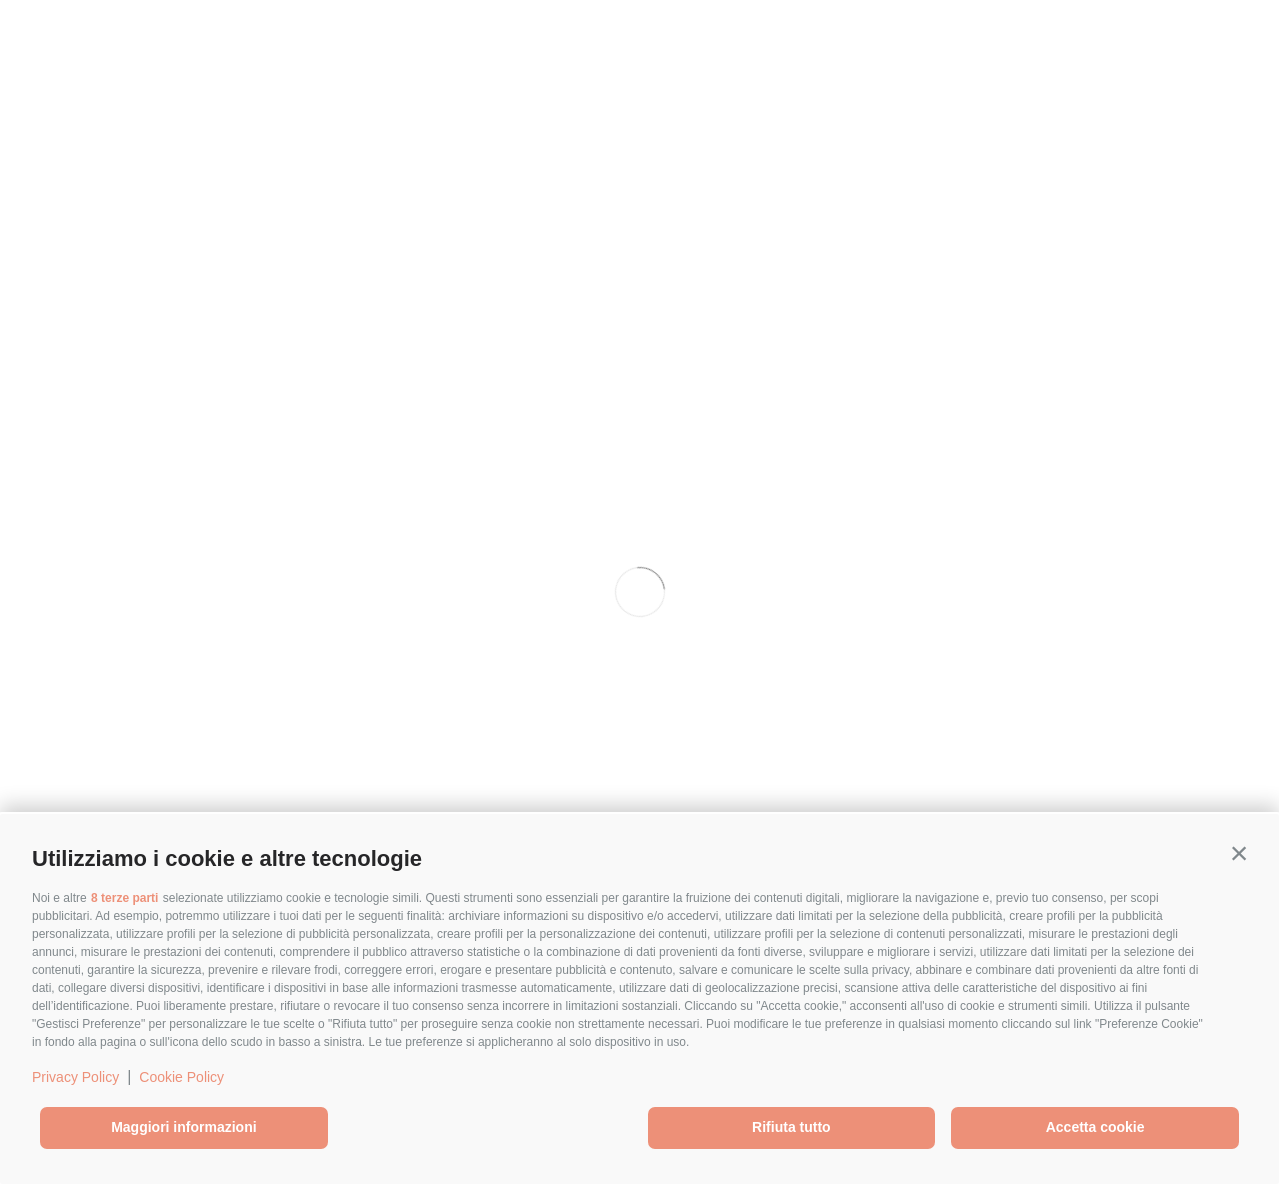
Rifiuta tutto (791, 1127)
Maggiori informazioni (183, 1127)
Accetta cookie (1095, 1127)
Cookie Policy (181, 1077)
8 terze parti (124, 898)
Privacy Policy (75, 1077)
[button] (1239, 854)
